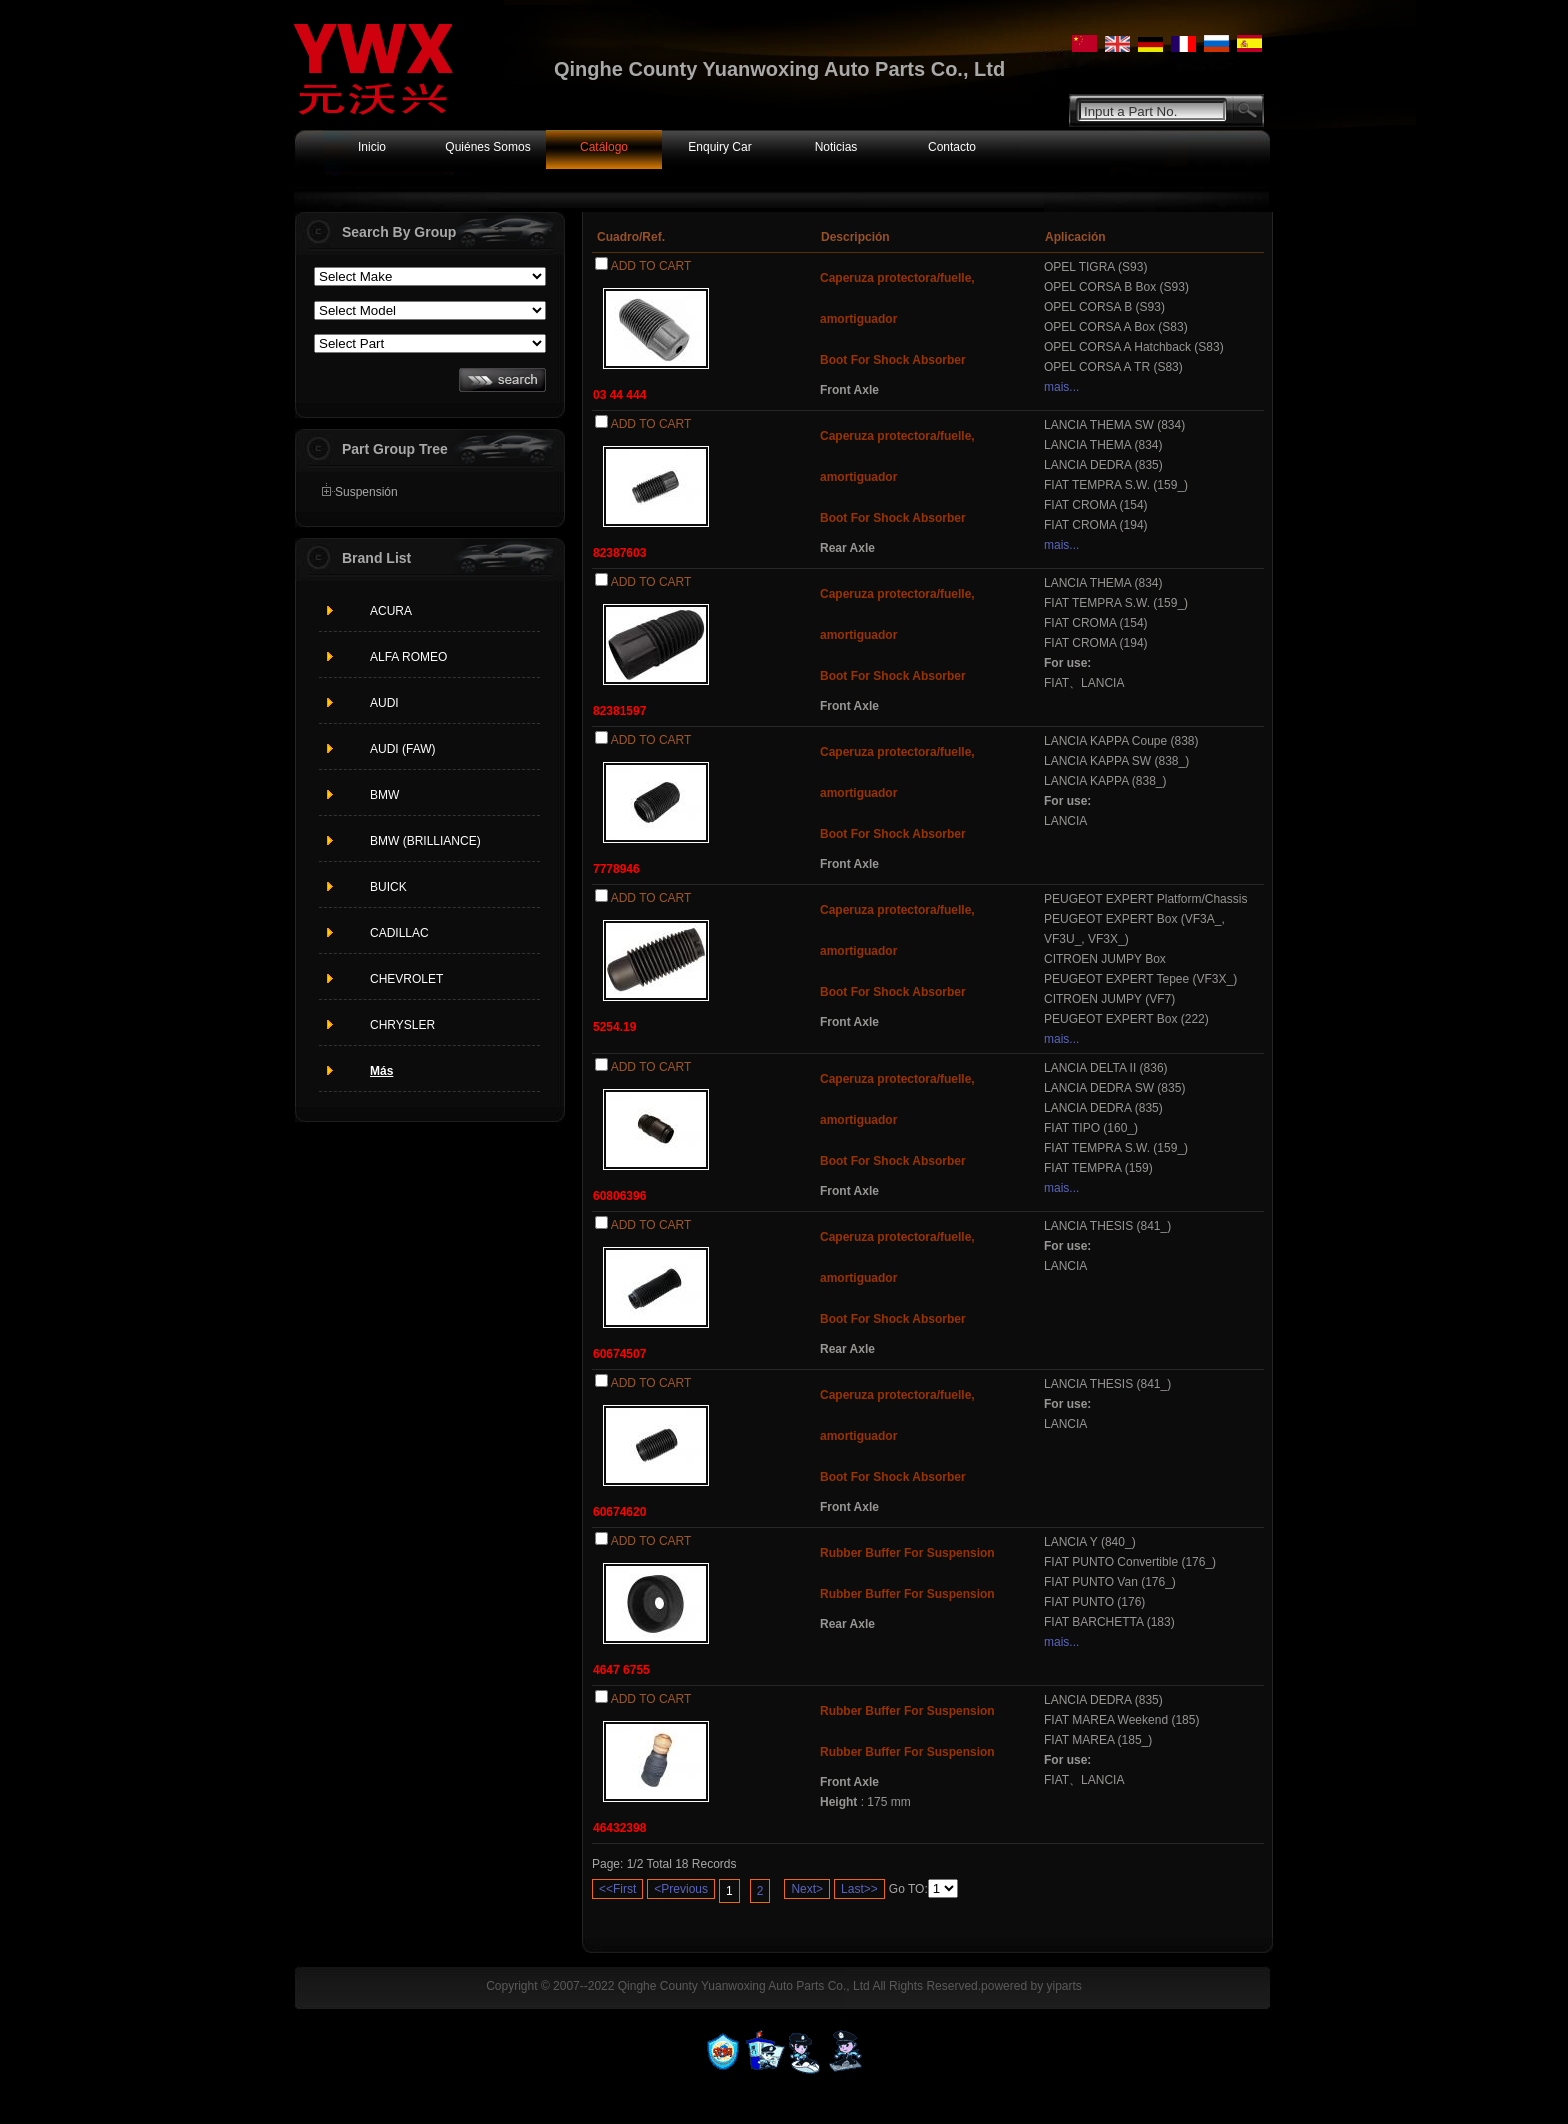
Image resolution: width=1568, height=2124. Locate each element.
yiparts (1063, 1986)
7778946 (616, 869)
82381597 (619, 711)
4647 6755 (621, 1670)
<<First (617, 1889)
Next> (807, 1889)
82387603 (619, 553)
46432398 (619, 1828)
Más (381, 1071)
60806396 (619, 1196)
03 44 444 (619, 395)
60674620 (619, 1512)
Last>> (859, 1889)
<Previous (681, 1889)
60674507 (619, 1354)
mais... (1061, 387)
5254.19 (614, 1027)
